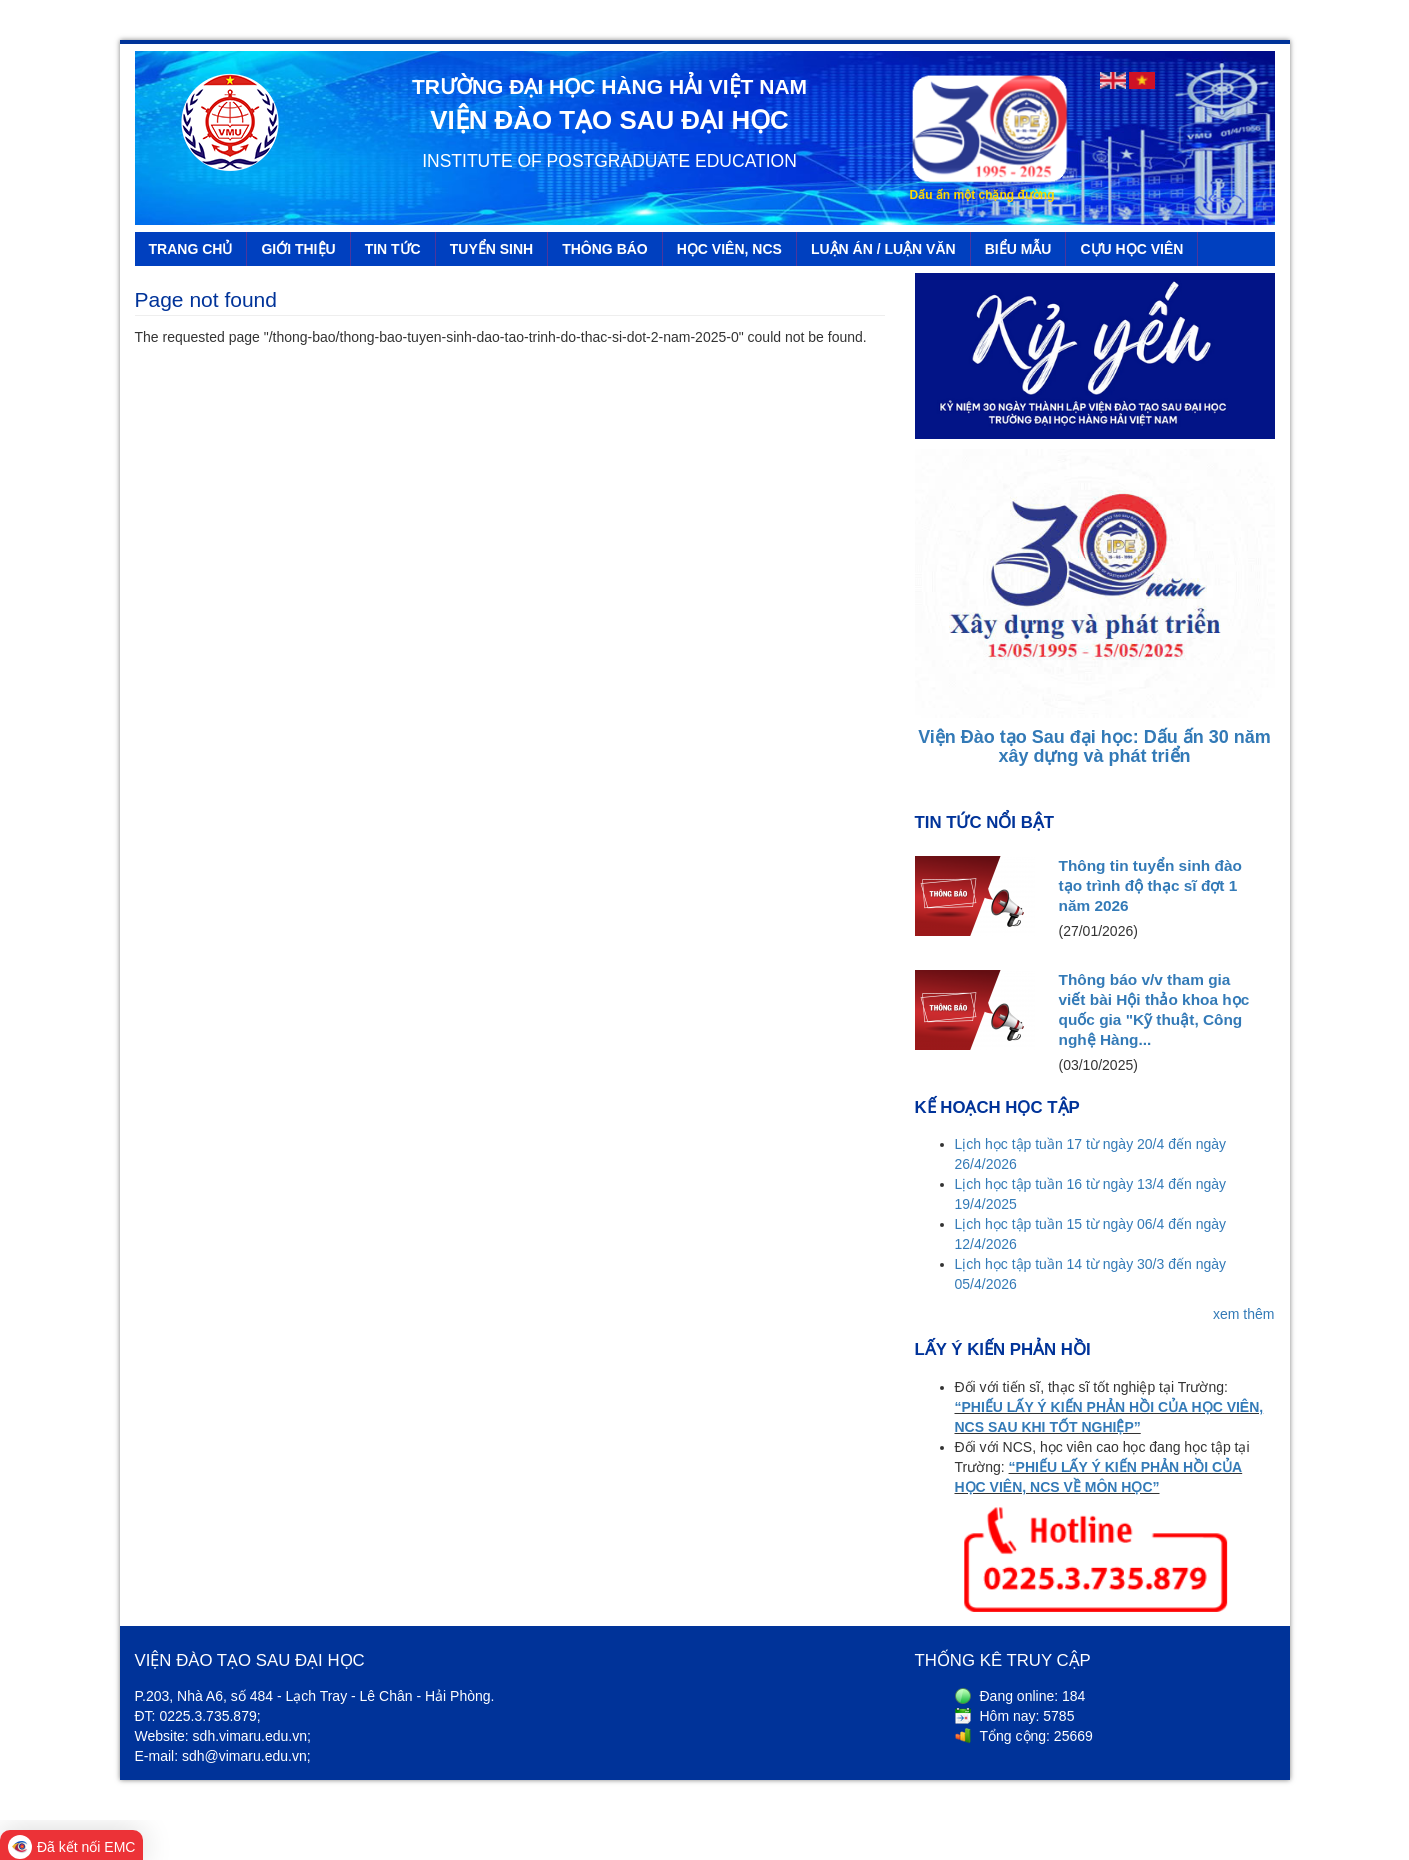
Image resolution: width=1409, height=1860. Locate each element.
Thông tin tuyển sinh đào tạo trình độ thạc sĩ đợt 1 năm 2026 (1150, 885)
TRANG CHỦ (191, 249)
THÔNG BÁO (605, 249)
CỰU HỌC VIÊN (1131, 249)
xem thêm (1243, 1314)
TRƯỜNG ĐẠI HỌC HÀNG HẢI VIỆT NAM (609, 86)
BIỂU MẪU (1018, 249)
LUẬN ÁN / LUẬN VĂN (883, 249)
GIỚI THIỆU (298, 249)
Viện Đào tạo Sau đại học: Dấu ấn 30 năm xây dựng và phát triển (1094, 747)
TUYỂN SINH (491, 249)
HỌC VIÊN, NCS (729, 249)
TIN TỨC (393, 249)
